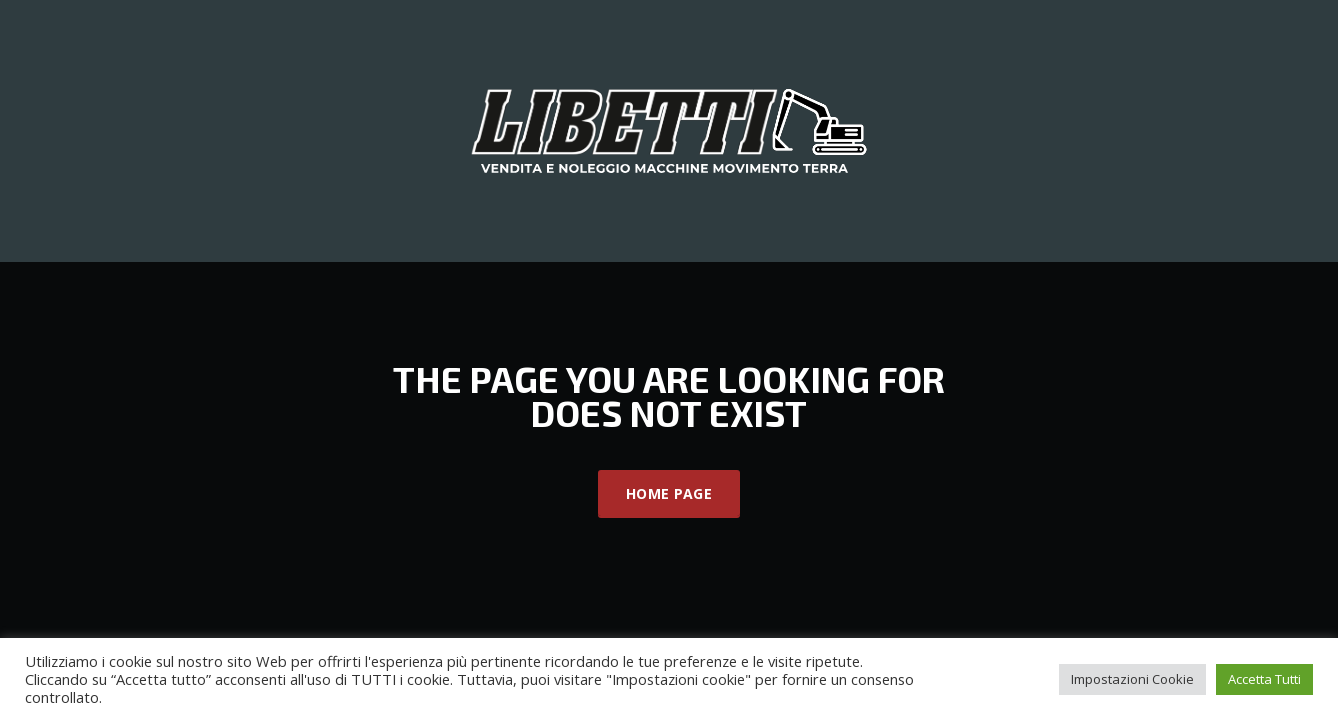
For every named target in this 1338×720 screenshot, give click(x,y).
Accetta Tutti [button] (1264, 679)
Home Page (669, 493)
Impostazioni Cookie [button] (1132, 679)
